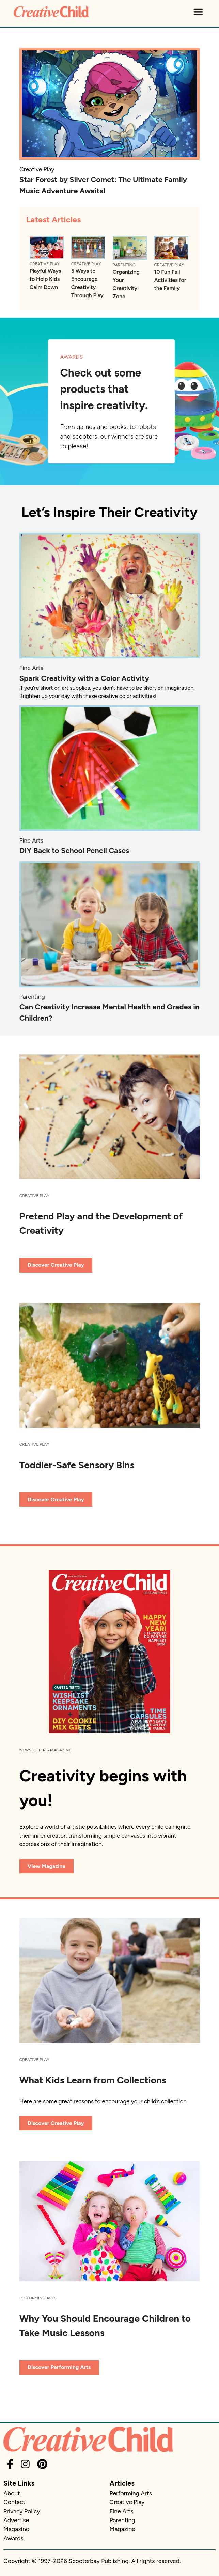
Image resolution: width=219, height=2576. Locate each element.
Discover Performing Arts (59, 2367)
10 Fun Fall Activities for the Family (170, 280)
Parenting (124, 264)
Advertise (16, 2520)
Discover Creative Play (56, 1265)
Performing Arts (38, 2297)
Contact (14, 2502)
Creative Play (36, 169)
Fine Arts (31, 667)
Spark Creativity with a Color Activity (84, 678)
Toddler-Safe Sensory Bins (77, 1465)
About (11, 2493)
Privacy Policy (21, 2511)
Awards (13, 2538)
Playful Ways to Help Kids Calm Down (45, 279)
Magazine (16, 2528)
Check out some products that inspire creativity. (104, 389)
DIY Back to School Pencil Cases (74, 850)
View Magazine (47, 1866)
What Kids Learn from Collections (92, 2080)
